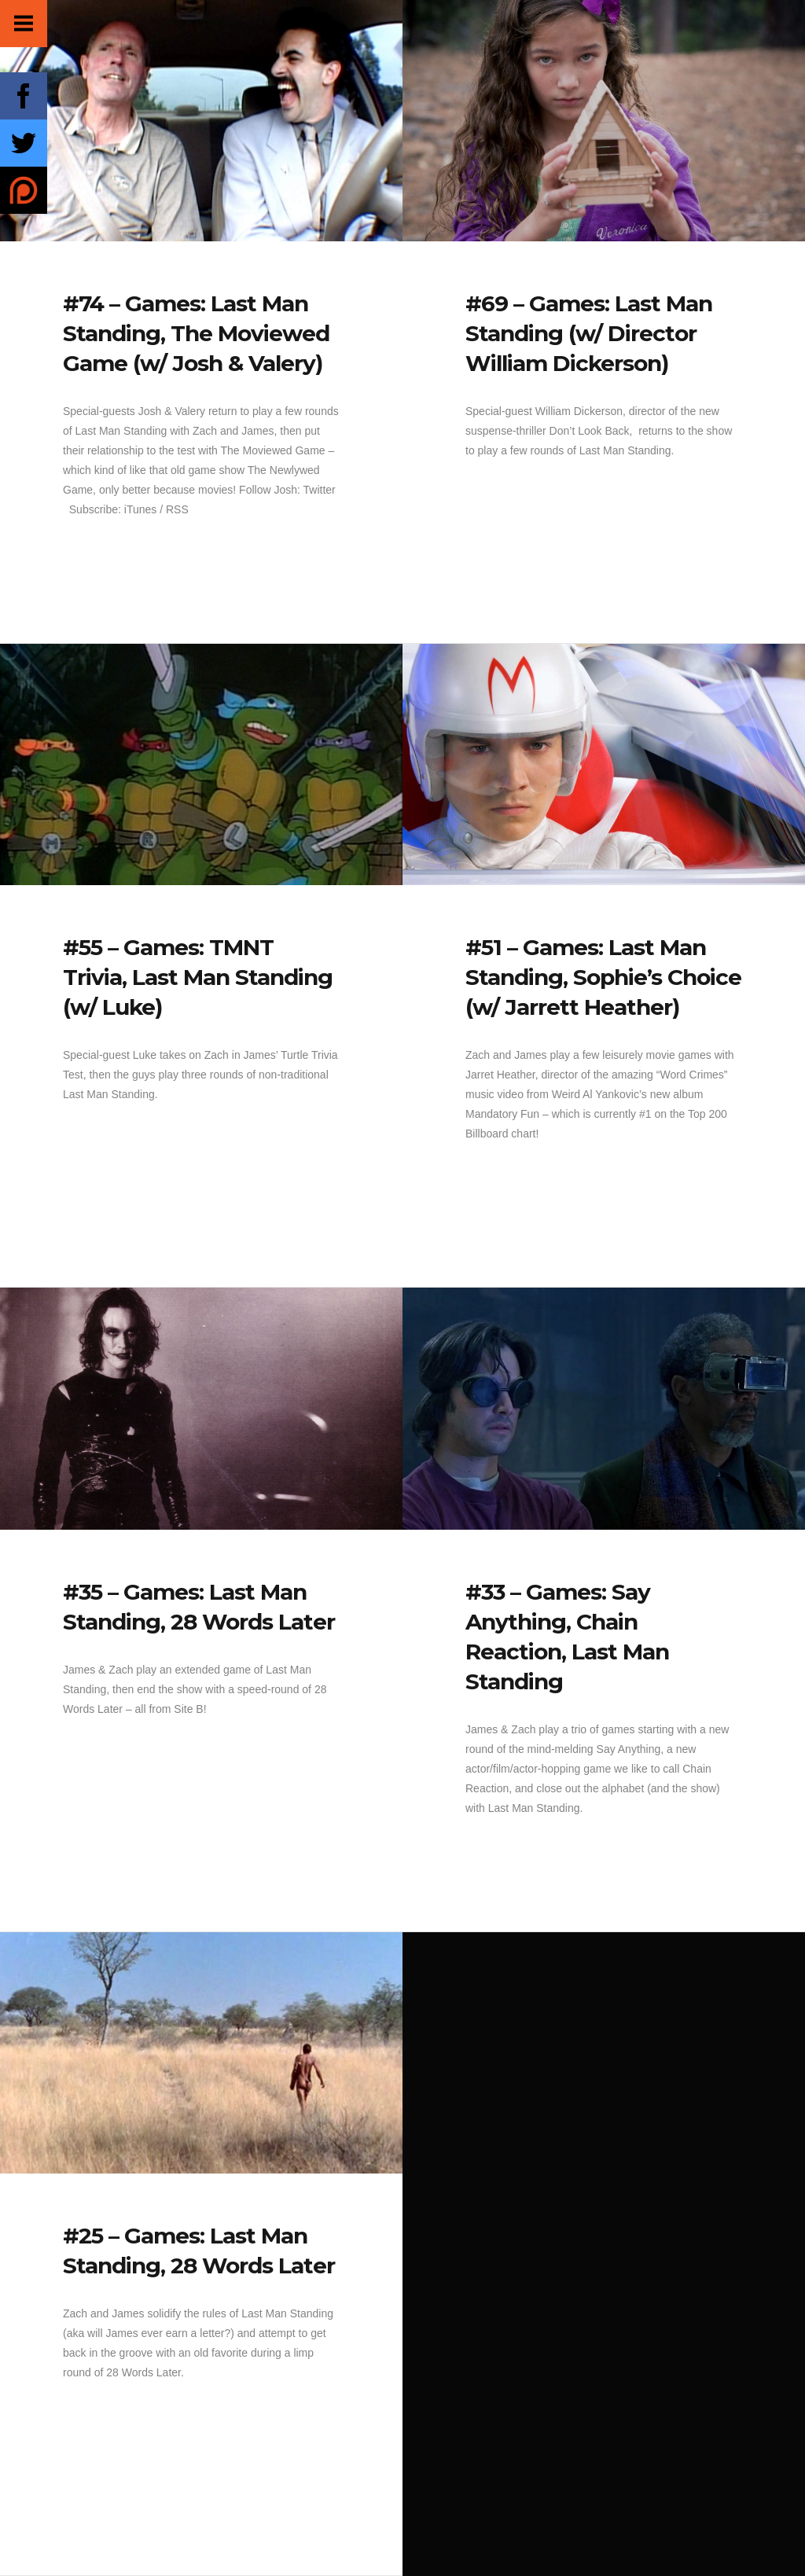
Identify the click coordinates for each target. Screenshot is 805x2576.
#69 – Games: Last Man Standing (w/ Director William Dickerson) (588, 333)
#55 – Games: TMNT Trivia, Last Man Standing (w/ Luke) (198, 977)
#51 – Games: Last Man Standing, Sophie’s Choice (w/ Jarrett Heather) (603, 977)
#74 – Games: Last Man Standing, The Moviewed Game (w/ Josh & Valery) (196, 333)
